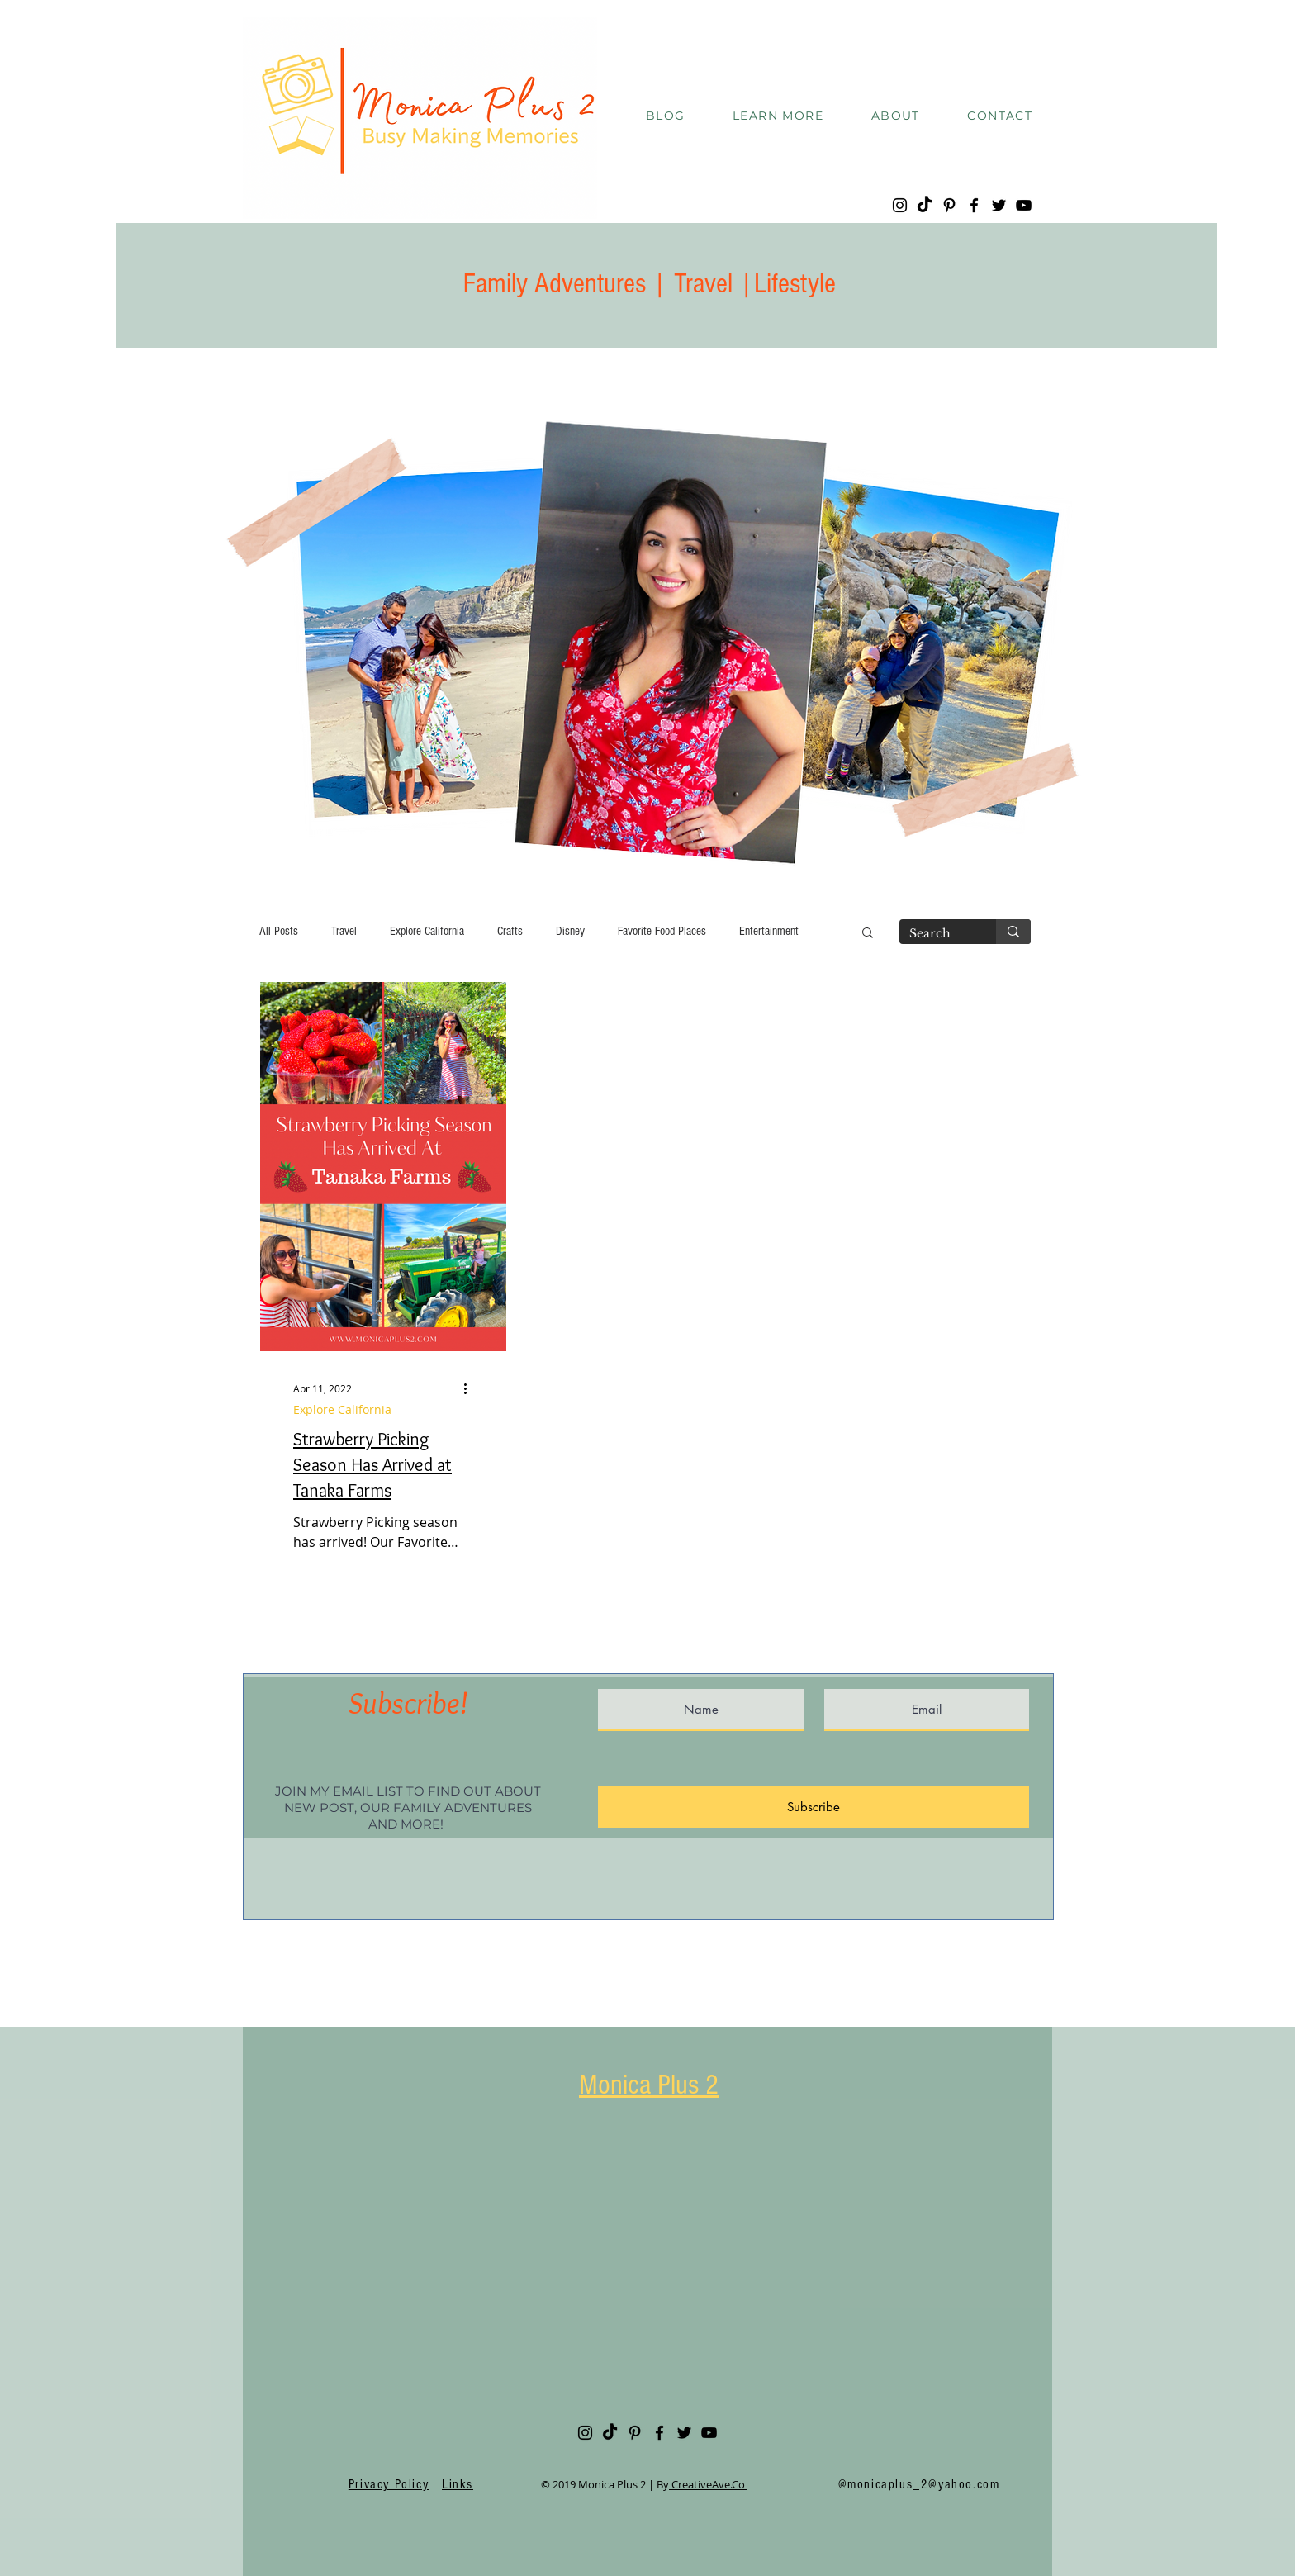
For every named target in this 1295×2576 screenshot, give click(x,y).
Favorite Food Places (662, 931)
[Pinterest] (949, 205)
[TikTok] (924, 205)
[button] (778, 116)
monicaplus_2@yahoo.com (923, 2484)
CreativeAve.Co (708, 2484)
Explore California (427, 931)
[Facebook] (974, 205)
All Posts (278, 931)
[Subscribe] (813, 1807)
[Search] (935, 934)
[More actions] (471, 1388)
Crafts (510, 931)
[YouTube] (1023, 205)
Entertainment (769, 931)
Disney (570, 931)
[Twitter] (998, 205)
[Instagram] (899, 205)
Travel (344, 931)
